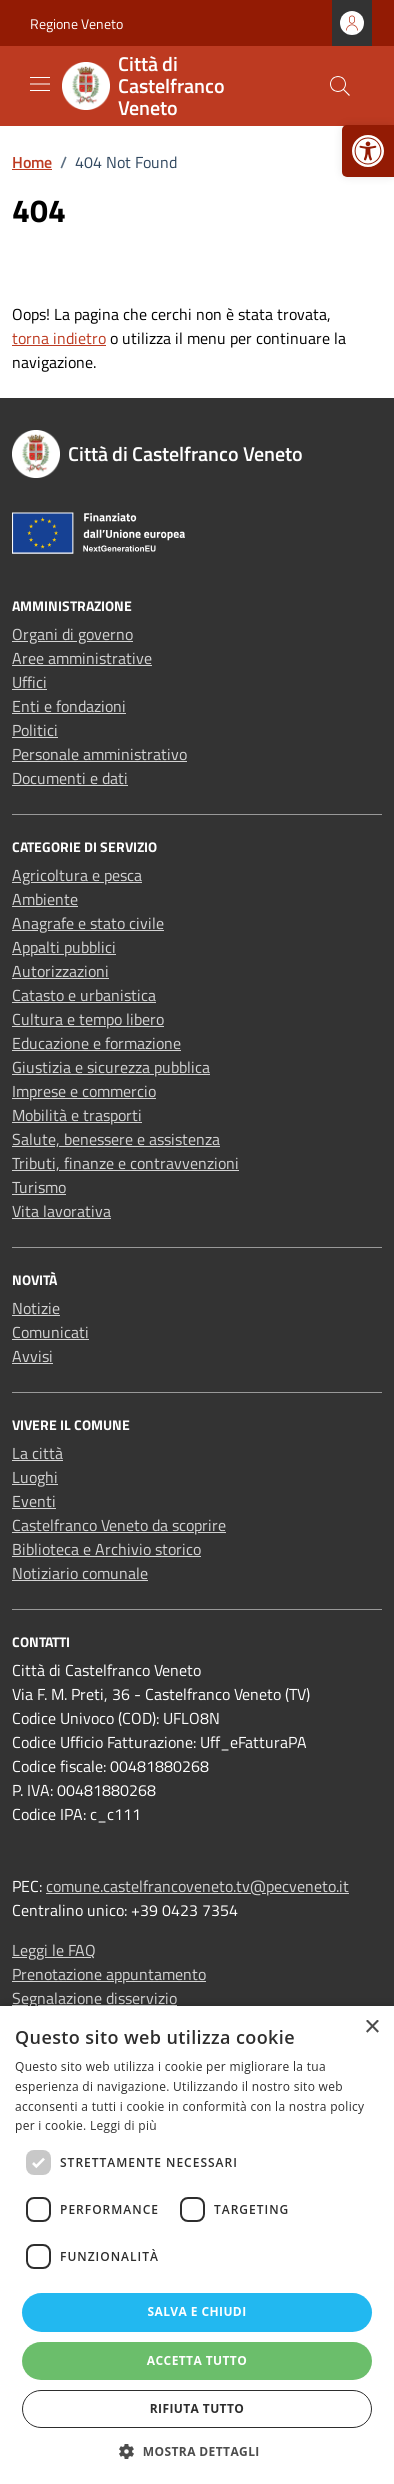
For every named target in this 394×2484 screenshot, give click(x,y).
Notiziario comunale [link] (80, 1573)
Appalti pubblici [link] (64, 947)
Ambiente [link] (45, 899)
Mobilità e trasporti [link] (77, 1115)
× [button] (371, 2027)
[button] (197, 2451)
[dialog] (197, 2245)
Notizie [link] (36, 1308)
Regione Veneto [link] (76, 23)
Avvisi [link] (32, 1356)
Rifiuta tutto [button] (197, 2408)
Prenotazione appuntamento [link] (109, 1974)
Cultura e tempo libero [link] (88, 1019)
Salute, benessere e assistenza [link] (116, 1139)
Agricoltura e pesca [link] (77, 875)
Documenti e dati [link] (70, 778)
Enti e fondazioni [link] (69, 706)
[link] (368, 151)
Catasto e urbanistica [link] (84, 995)
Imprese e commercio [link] (84, 1091)
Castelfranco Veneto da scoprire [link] (119, 1525)
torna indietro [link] (59, 338)
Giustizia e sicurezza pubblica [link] (111, 1067)
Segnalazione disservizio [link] (94, 1998)
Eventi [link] (34, 1501)
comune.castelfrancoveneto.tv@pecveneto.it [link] (197, 1886)
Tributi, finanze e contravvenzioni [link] (125, 1163)
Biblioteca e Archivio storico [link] (106, 1549)
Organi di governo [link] (72, 634)
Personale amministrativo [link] (99, 754)
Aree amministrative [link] (82, 658)
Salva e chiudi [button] (196, 2311)
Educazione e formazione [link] (96, 1043)
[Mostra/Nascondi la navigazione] (40, 84)
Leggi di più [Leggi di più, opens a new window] (123, 2125)
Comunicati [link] (50, 1332)
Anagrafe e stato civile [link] (88, 923)
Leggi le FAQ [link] (54, 1950)
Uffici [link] (29, 682)
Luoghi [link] (35, 1477)
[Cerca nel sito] (340, 86)
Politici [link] (35, 730)
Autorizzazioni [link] (60, 971)
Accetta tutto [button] (197, 2360)
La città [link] (37, 1453)
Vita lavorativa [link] (61, 1211)
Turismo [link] (39, 1187)
